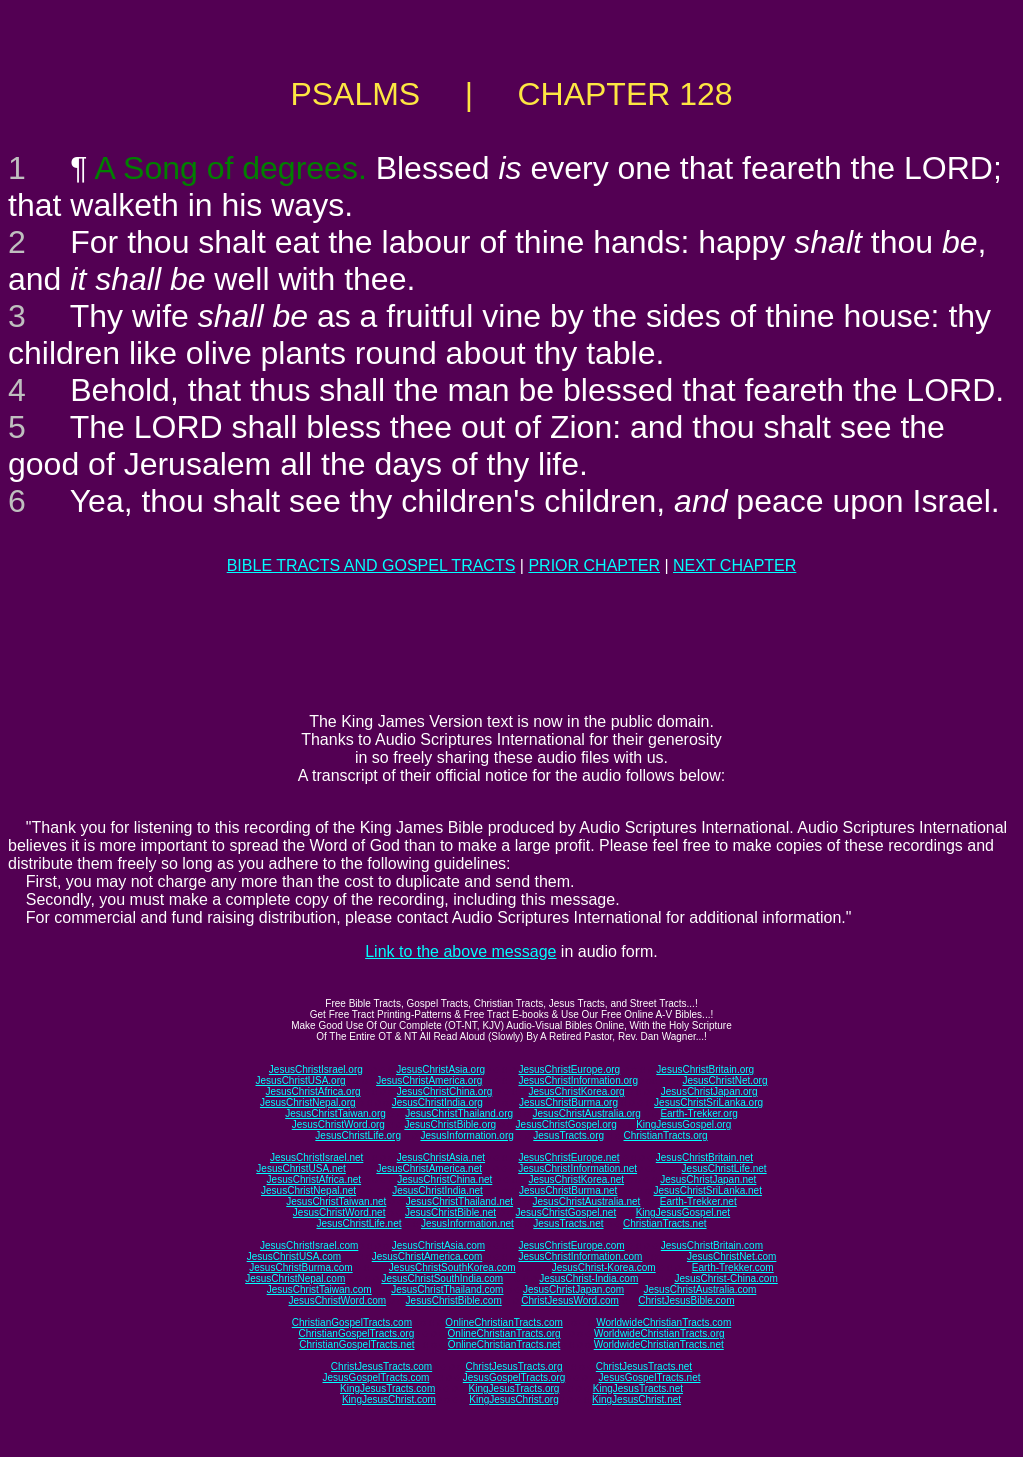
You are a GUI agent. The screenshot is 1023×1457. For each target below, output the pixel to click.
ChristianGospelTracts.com (352, 1322)
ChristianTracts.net (665, 1223)
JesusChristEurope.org (569, 1069)
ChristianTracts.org (666, 1135)
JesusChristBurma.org (568, 1102)
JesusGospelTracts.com (376, 1377)
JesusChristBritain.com (712, 1245)
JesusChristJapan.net (708, 1179)
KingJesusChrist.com (389, 1399)
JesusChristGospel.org (566, 1124)
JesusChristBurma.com (300, 1267)
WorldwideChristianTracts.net (659, 1344)
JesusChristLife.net (724, 1168)
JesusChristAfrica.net (314, 1179)
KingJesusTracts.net (638, 1388)
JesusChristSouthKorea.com (452, 1267)
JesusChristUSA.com (294, 1256)
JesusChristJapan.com (573, 1289)
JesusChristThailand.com (447, 1289)
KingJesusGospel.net (683, 1212)
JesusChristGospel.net (566, 1212)
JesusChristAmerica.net (429, 1168)
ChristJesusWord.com (570, 1300)
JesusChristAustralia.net (587, 1201)
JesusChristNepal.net (308, 1190)
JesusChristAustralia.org (587, 1113)
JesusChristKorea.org (576, 1091)
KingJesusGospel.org (683, 1124)
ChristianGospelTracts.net (356, 1344)
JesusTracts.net (568, 1223)
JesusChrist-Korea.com (604, 1267)
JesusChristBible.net (450, 1212)
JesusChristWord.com (338, 1300)
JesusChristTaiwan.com (319, 1289)
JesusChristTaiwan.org (335, 1113)
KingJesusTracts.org (514, 1388)
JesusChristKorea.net (576, 1179)
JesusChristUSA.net (300, 1168)
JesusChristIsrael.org (316, 1069)
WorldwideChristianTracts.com (663, 1322)
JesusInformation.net (467, 1223)
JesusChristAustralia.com (700, 1289)
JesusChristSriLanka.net (708, 1190)
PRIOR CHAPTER (594, 565)
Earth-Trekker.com (733, 1267)
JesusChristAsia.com (438, 1245)
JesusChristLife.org (358, 1135)
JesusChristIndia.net (437, 1190)
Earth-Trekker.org (698, 1113)
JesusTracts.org (568, 1135)
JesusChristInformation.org (578, 1080)
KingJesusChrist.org (513, 1399)
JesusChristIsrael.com (309, 1245)
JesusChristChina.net (444, 1179)
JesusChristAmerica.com (427, 1256)
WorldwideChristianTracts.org (659, 1333)
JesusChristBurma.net (568, 1190)
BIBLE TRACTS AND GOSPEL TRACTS (371, 565)
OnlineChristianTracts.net (504, 1344)
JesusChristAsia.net (441, 1157)
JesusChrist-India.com (588, 1278)
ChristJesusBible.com (686, 1300)
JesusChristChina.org (445, 1091)
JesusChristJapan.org (709, 1091)
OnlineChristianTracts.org (504, 1333)
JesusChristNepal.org (308, 1102)
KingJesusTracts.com (387, 1388)
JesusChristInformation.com (580, 1256)
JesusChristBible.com (454, 1300)
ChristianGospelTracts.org (356, 1333)
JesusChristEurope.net (568, 1157)
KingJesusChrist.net (636, 1399)
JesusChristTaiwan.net (336, 1201)
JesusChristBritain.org (705, 1069)
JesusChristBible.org (450, 1124)
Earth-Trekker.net (698, 1201)
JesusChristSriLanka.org (708, 1102)
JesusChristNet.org (724, 1080)
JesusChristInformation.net (577, 1168)
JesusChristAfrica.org (313, 1091)
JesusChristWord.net (339, 1212)
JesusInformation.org (466, 1135)
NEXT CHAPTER (734, 565)
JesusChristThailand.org (459, 1113)
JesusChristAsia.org (440, 1069)
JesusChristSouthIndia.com (442, 1278)
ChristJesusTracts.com (381, 1366)
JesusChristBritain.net (704, 1157)
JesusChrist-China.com (725, 1278)
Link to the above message (460, 951)
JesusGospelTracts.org (514, 1377)
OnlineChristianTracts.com (503, 1322)
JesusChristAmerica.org (429, 1080)
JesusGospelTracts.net (650, 1377)
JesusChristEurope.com (571, 1245)
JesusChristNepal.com (295, 1278)
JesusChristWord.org (338, 1124)
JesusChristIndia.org (437, 1102)
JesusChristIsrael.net (316, 1157)
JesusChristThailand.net (459, 1201)
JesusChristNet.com (731, 1256)
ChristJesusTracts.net (644, 1366)
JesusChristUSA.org (301, 1080)
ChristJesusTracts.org (514, 1366)
